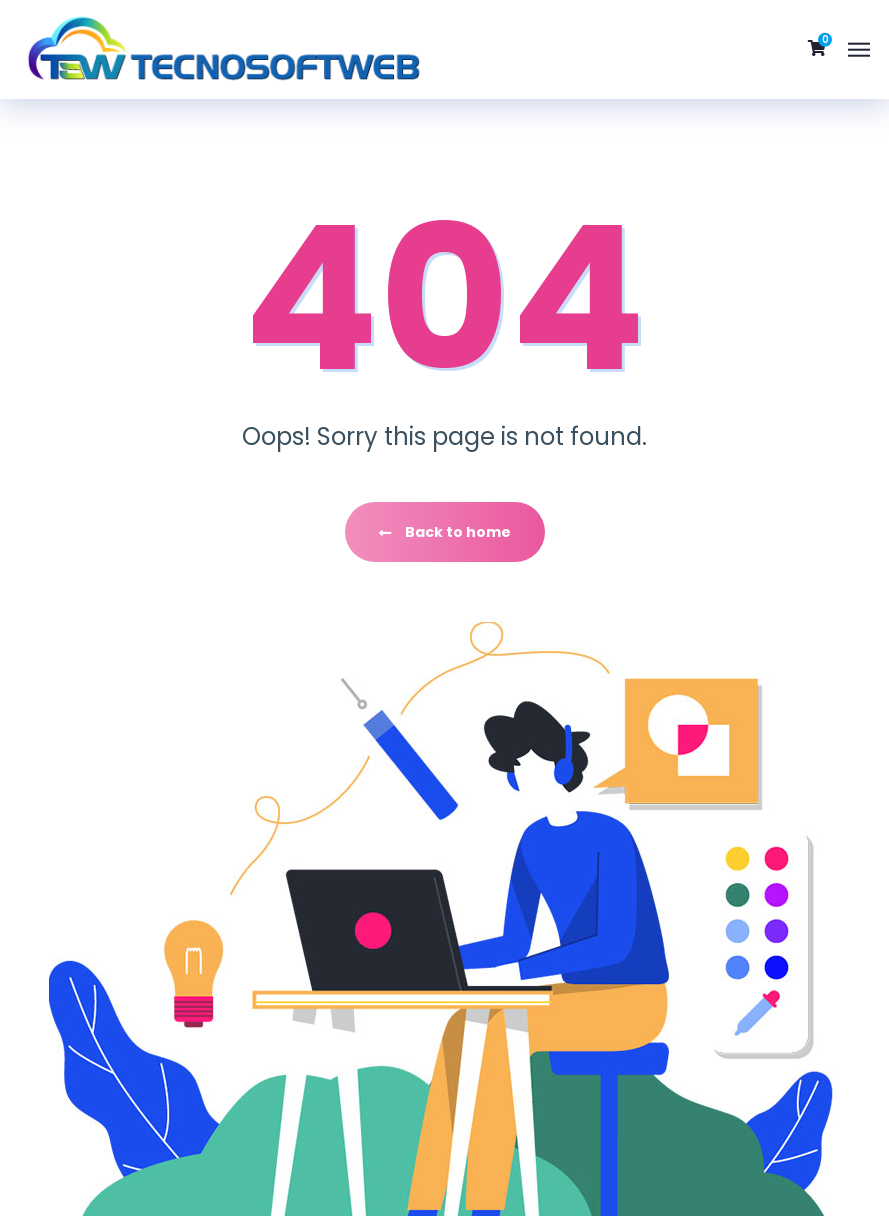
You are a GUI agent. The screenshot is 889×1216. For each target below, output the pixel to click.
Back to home (445, 532)
